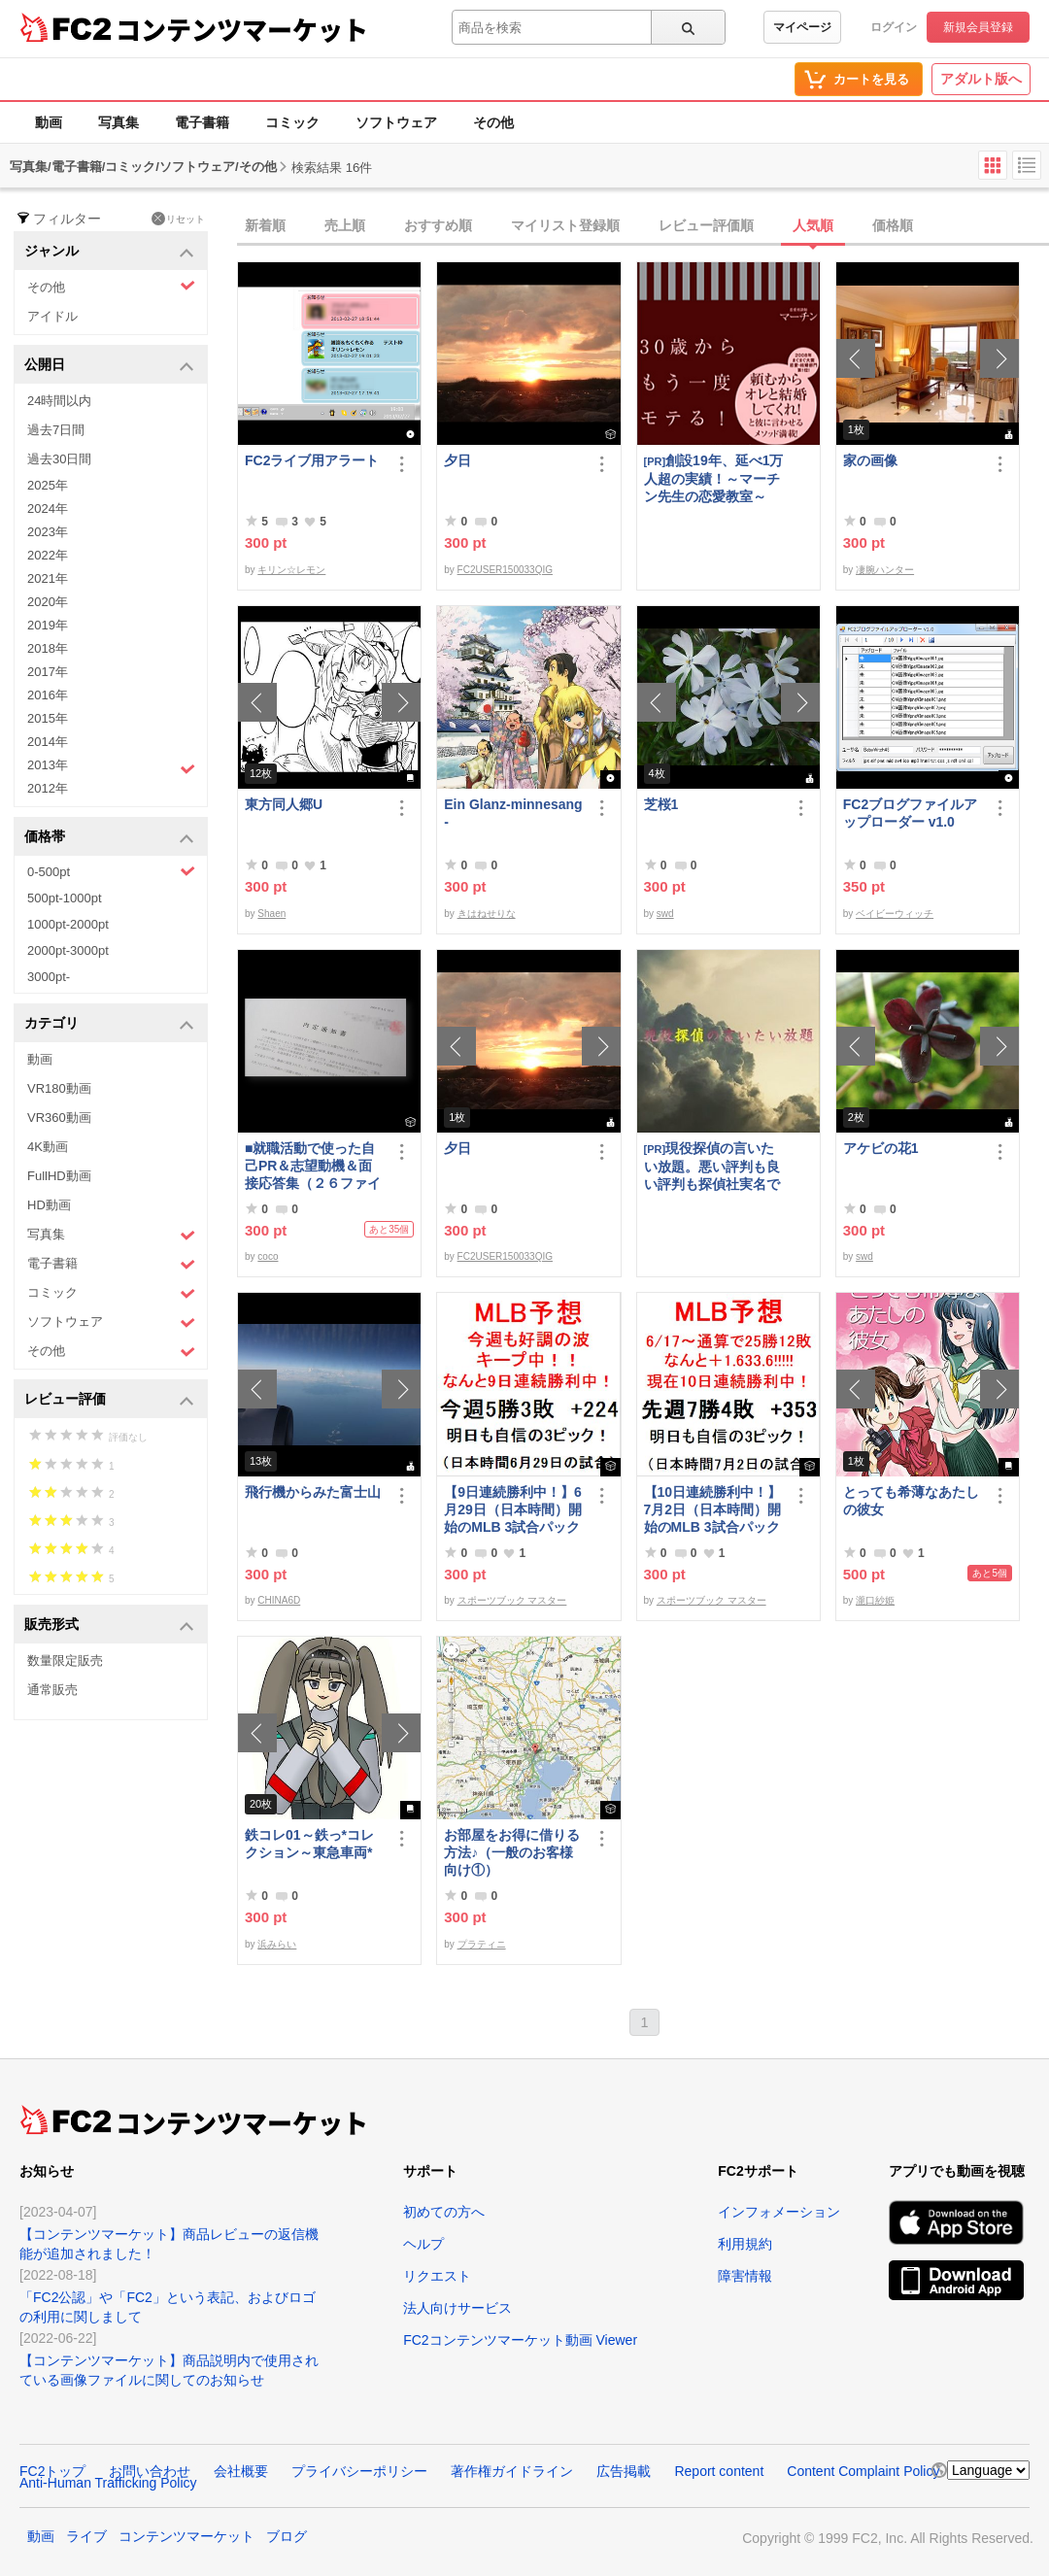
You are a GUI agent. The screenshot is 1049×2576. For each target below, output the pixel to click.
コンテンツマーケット (242, 29)
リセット (178, 218)
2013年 (111, 767)
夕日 (457, 460)
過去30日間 (59, 459)
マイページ (802, 27)
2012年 (47, 788)
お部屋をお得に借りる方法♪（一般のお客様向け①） (512, 1852)
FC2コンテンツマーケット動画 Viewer (520, 2340)
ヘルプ (423, 2244)
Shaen (271, 913)
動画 (48, 122)
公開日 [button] (109, 365)
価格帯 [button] (109, 838)
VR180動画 (59, 1088)
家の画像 (870, 460)
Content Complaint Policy (863, 2471)
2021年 (47, 578)
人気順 (813, 225)
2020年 (47, 601)
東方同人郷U (283, 804)
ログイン (893, 27)
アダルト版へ (981, 78)
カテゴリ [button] (109, 1024)
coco (267, 1256)
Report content (718, 2471)
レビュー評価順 (706, 225)
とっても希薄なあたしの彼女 (911, 1500)
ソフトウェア (396, 122)
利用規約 (745, 2244)
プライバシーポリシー (359, 2471)
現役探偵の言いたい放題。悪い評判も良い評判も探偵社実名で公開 (712, 1166)
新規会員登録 (978, 27)
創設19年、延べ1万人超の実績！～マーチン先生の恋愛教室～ (714, 478)
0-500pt (111, 871)
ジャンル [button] (109, 252)
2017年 (47, 671)
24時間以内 (59, 400)
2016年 (47, 695)
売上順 (344, 225)
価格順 (892, 225)
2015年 (47, 718)
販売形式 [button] (109, 1625)
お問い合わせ (149, 2471)
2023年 (47, 532)
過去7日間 (56, 430)
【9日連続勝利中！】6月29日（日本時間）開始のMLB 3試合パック (513, 1509)
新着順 (265, 225)
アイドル (52, 316)
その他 (493, 122)
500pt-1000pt (64, 898)
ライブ (86, 2536)
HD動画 (49, 1205)
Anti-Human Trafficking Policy (108, 2483)
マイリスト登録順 (565, 225)
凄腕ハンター (885, 569)
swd (665, 913)
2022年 (47, 555)
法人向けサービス (457, 2308)
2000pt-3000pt (68, 950)
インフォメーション (779, 2212)
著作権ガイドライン (512, 2471)
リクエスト (437, 2276)
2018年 (47, 648)
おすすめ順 (438, 225)
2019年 (47, 625)
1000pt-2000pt (68, 924)
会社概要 (241, 2471)
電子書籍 (202, 122)
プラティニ (481, 1944)
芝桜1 (661, 804)
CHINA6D (278, 1600)
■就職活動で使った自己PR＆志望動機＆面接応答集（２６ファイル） (313, 1166)
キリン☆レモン (291, 569)
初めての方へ (444, 2212)
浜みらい (276, 1944)
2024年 (47, 508)
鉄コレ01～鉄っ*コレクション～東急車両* (309, 1843)
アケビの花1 (881, 1148)
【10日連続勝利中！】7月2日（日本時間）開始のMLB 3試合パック (713, 1509)
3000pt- (48, 976)
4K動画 (47, 1146)
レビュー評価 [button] (109, 1400)
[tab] (643, 226)
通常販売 (52, 1689)
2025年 (47, 485)
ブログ (286, 2536)
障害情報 (745, 2276)
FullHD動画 (59, 1176)
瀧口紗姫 (875, 1600)
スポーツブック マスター (512, 1600)
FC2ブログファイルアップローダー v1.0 (910, 813)
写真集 (118, 122)
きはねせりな (486, 913)
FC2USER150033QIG (505, 569)
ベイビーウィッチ (894, 913)
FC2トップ (52, 2471)
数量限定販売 (65, 1660)
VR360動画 (59, 1117)
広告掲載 (623, 2471)
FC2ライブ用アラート (312, 460)
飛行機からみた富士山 (313, 1492)
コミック (292, 122)
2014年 (47, 741)
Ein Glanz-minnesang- (513, 813)
